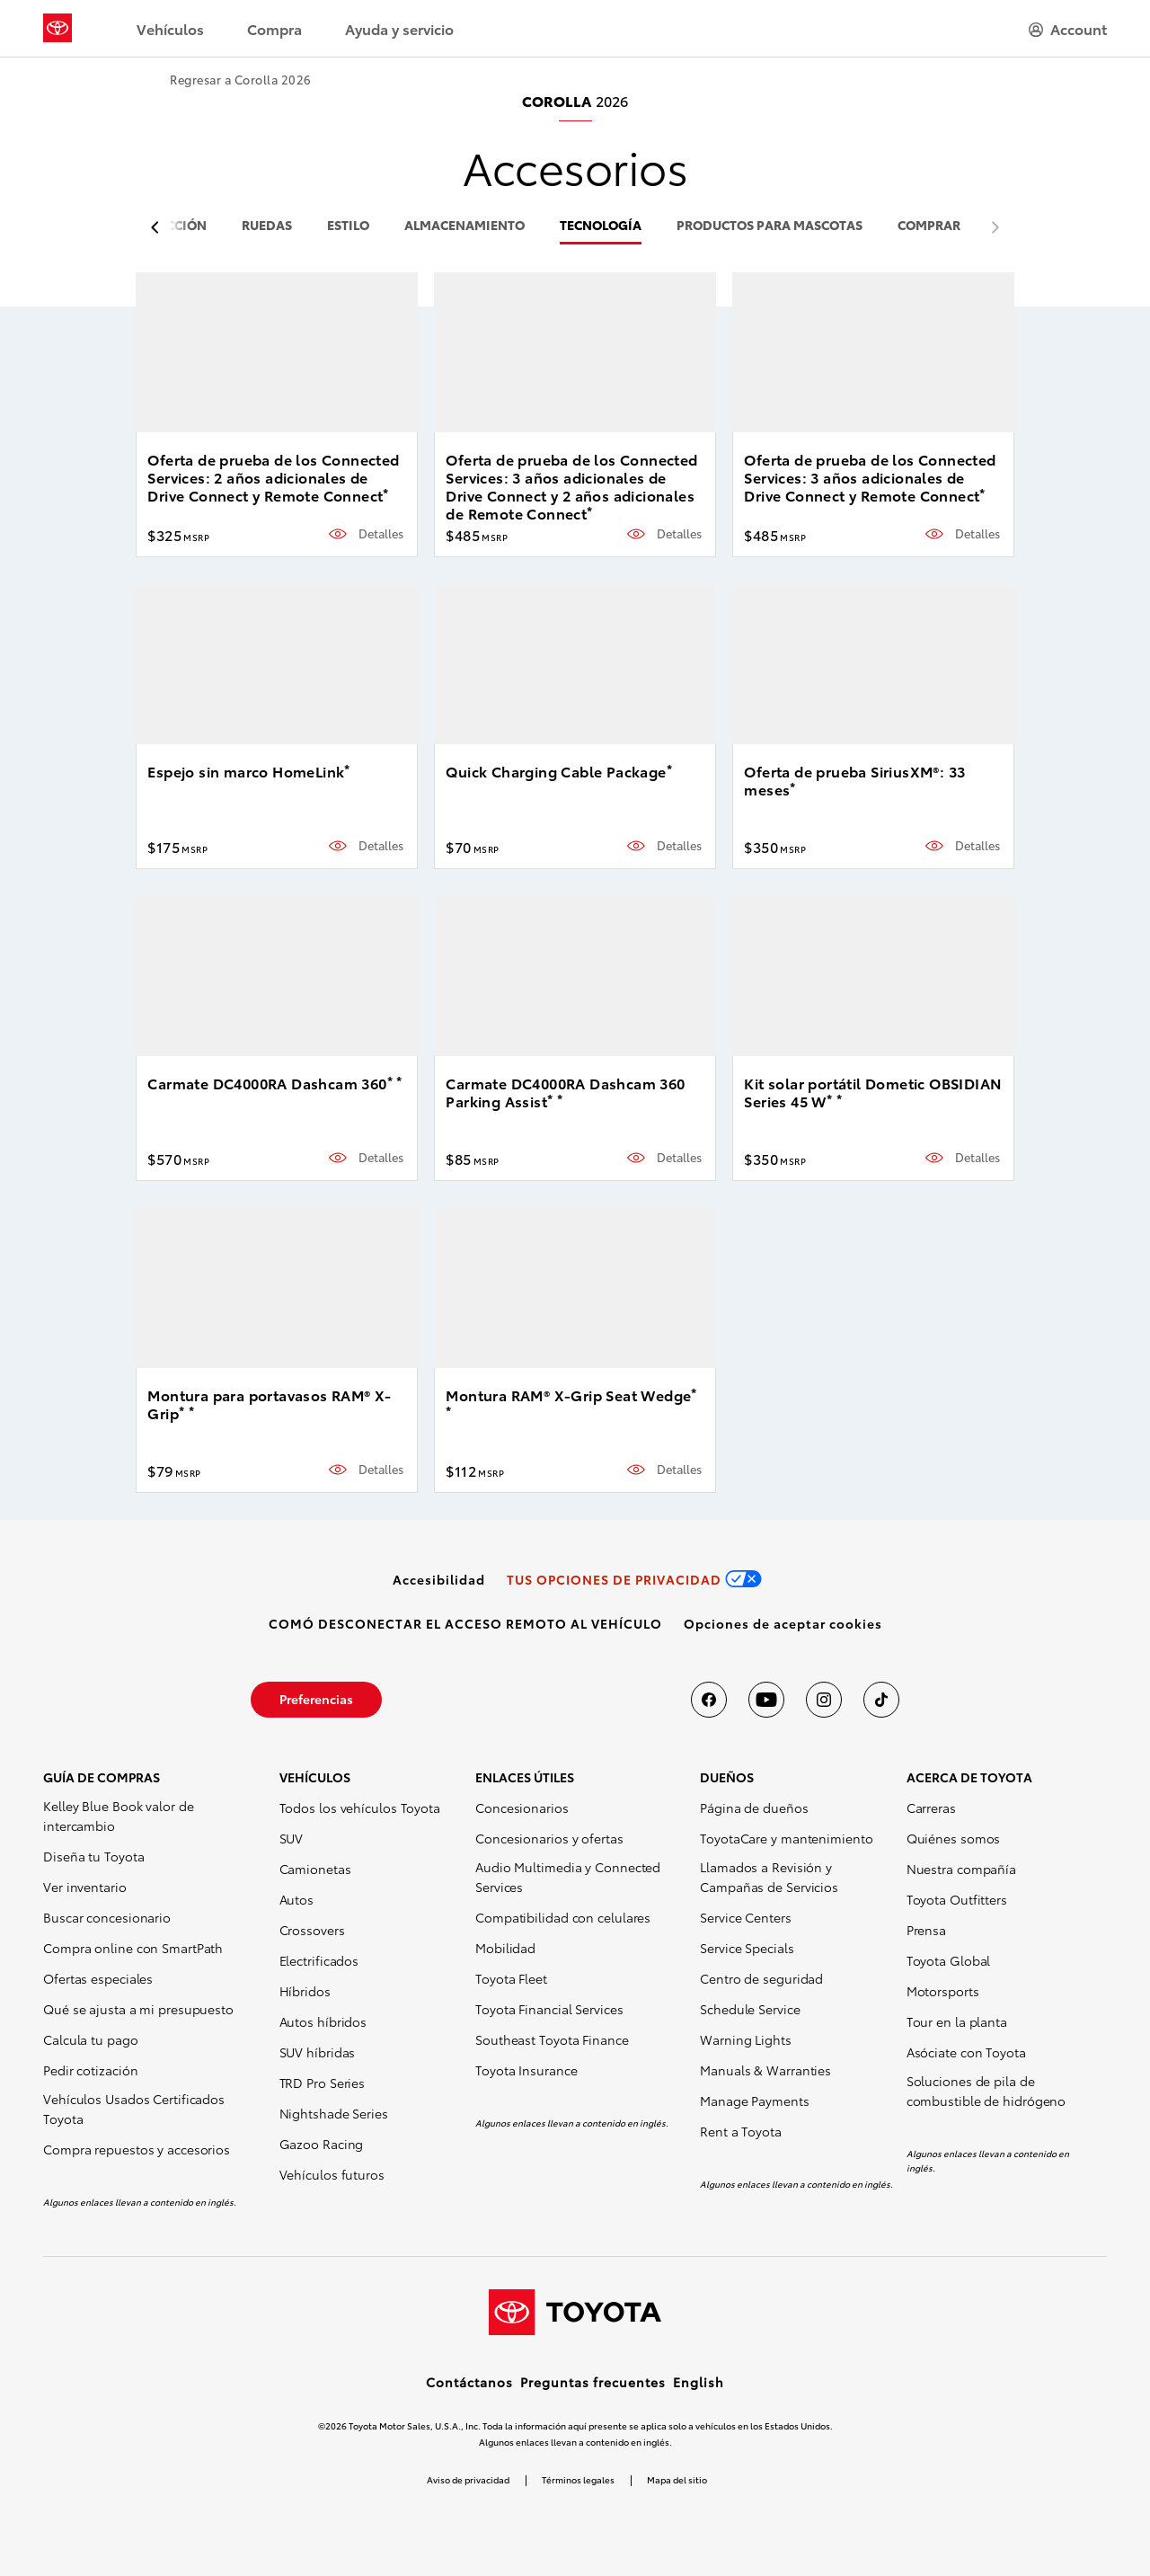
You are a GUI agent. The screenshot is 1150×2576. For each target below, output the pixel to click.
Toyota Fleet (511, 1978)
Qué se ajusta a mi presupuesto (138, 2009)
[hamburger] (1068, 28)
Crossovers (312, 1930)
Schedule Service (750, 2009)
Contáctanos (469, 2382)
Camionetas (315, 1869)
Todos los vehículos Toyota (359, 1808)
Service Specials (746, 1948)
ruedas (267, 226)
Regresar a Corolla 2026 (241, 79)
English (698, 2382)
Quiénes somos (954, 1838)
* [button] (385, 492)
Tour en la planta (957, 2021)
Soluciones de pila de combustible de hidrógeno (986, 2091)
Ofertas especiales (98, 1978)
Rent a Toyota (741, 2131)
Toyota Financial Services (549, 2009)
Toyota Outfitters (957, 1899)
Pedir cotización (90, 2070)
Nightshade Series (333, 2113)
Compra (274, 28)
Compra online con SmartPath (133, 1948)
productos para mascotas (769, 226)
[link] (439, 1579)
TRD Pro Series (322, 2083)
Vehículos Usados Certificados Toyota (134, 2108)
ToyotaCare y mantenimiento (786, 1838)
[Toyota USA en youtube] (766, 1700)
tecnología (600, 226)
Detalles (380, 533)
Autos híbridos (323, 2021)
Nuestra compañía (961, 1869)
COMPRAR (929, 226)
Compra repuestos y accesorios (136, 2149)
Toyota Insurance (526, 2070)
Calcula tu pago (90, 2039)
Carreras (931, 1808)
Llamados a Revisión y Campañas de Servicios (769, 1877)
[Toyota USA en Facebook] (709, 1700)
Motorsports (943, 1991)
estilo (348, 226)
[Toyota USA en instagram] (824, 1700)
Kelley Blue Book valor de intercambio (118, 1815)
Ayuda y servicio (399, 28)
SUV (291, 1838)
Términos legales (578, 2479)
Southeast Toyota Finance (552, 2039)
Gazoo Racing (321, 2144)
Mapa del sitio (677, 2479)
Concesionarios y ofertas (549, 1838)
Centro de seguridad (761, 1978)
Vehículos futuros (332, 2174)
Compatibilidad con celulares (562, 1917)
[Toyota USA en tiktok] (881, 1700)
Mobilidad (505, 1948)
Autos (296, 1899)
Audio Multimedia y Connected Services (567, 1877)
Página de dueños (754, 1808)
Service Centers (746, 1917)
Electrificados (319, 1960)
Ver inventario (85, 1887)
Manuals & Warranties (765, 2070)
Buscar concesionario (107, 1917)
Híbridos (305, 1991)
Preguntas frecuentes (593, 2382)
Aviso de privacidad (468, 2479)
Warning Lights (746, 2039)
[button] (783, 1623)
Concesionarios (522, 1808)
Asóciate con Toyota (966, 2052)
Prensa (926, 1930)
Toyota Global (949, 1960)
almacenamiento (464, 226)
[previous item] (159, 227)
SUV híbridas (317, 2052)
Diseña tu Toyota (93, 1856)
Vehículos (170, 28)
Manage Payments (754, 2101)
